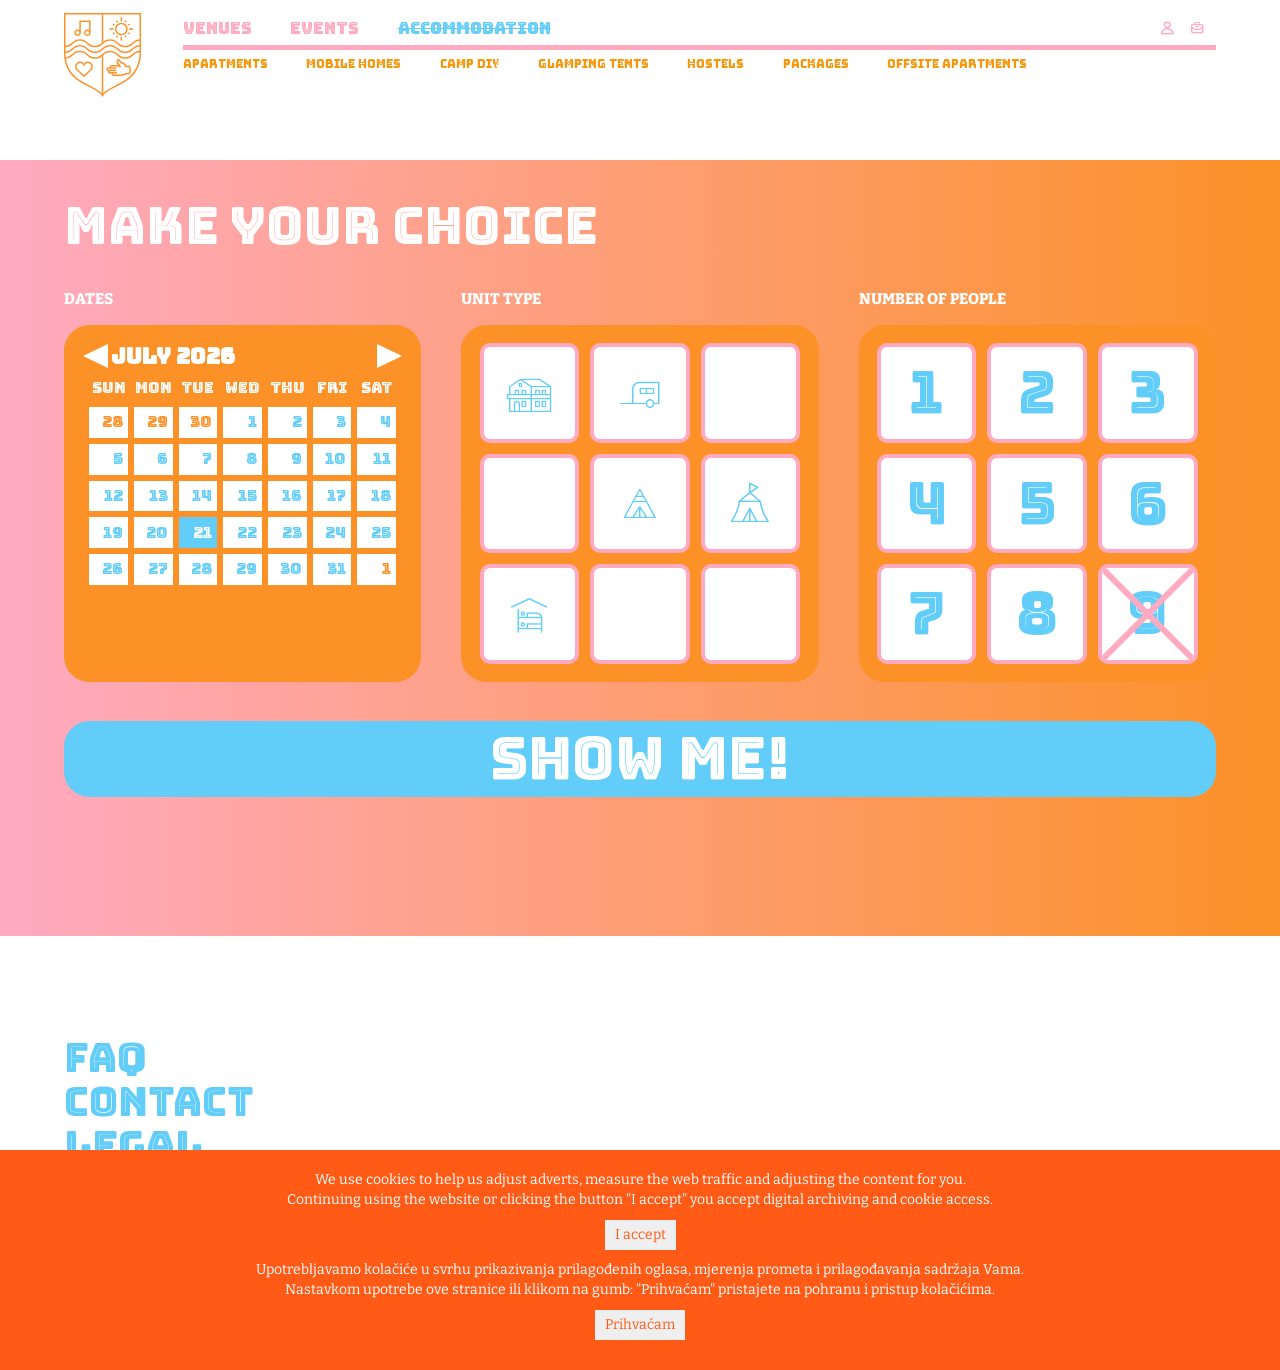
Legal (133, 1146)
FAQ (105, 1058)
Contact (159, 1102)
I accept (640, 1234)
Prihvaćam (640, 1324)
